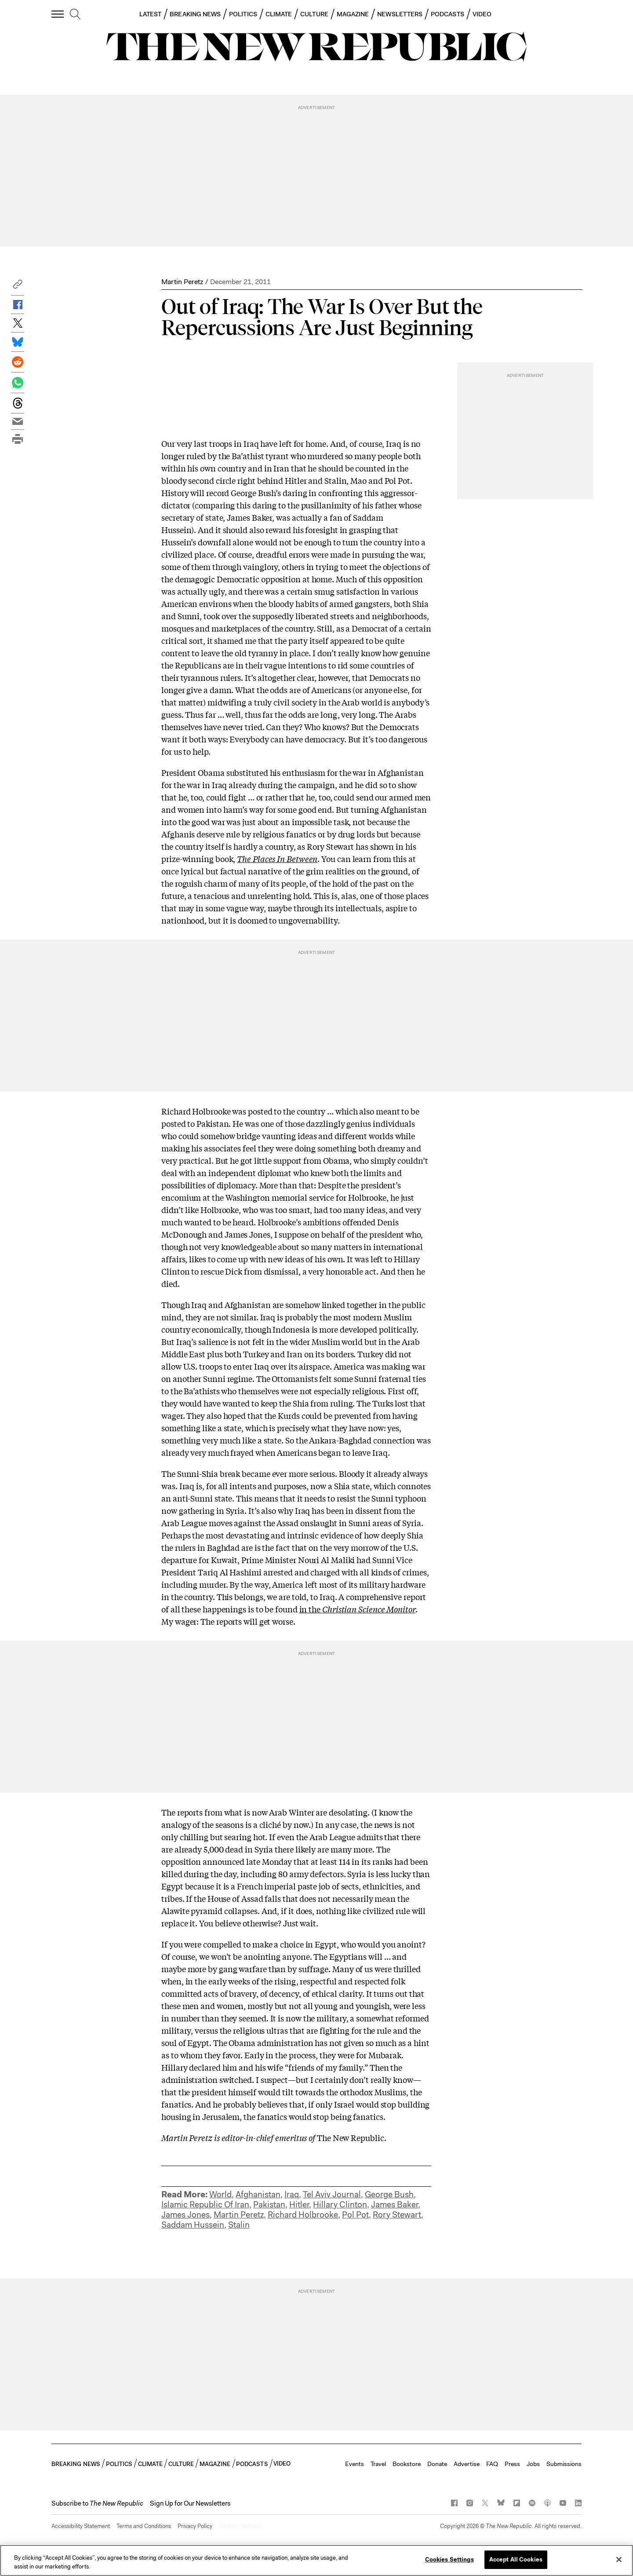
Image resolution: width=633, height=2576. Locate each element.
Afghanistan (258, 2194)
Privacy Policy (195, 2526)
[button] (17, 287)
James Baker (394, 2204)
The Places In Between (277, 858)
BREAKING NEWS (195, 14)
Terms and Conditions (143, 2526)
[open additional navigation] (58, 14)
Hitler (299, 2204)
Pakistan (269, 2204)
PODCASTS (447, 14)
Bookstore (407, 2464)
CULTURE (314, 14)
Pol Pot (355, 2214)
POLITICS (243, 14)
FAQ (492, 2464)
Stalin (239, 2224)
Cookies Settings (240, 2526)
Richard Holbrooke (303, 2214)
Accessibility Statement (80, 2526)
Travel (378, 2464)
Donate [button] (437, 2464)
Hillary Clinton (340, 2204)
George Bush (389, 2194)
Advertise (467, 2464)
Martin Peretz (182, 281)
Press (512, 2464)
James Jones (185, 2214)
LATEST (150, 14)
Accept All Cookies (515, 2559)
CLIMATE (279, 14)
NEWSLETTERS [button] (399, 14)
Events (354, 2464)
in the (357, 1609)
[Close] (619, 2559)
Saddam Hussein (192, 2224)
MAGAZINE (353, 14)
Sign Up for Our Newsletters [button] (190, 2503)
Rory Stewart (397, 2214)
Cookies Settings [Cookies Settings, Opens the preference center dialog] (449, 2559)
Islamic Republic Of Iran (205, 2204)
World (220, 2194)
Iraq (291, 2194)
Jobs (533, 2464)
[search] (75, 14)
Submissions (564, 2464)
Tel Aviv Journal (332, 2194)
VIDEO (482, 14)
